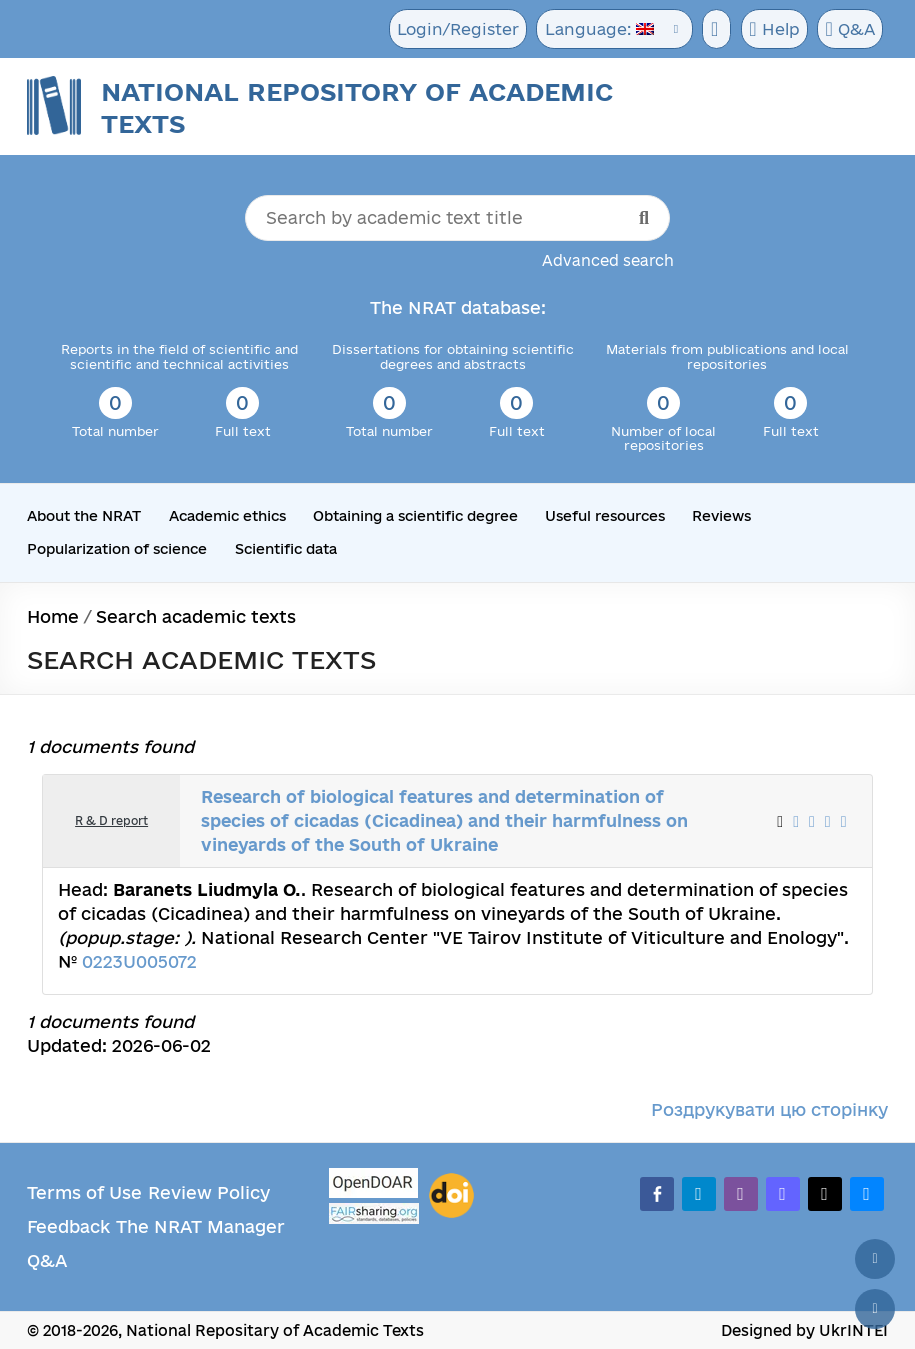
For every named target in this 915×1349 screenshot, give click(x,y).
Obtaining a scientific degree (415, 516)
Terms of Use (84, 1191)
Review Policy (209, 1191)
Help (770, 30)
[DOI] (451, 1195)
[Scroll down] (875, 1309)
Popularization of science (116, 548)
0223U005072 (139, 960)
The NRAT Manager (200, 1225)
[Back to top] (875, 1259)
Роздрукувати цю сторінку (769, 1108)
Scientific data (285, 548)
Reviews (721, 516)
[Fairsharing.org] (374, 1212)
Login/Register (456, 29)
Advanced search (608, 260)
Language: (594, 29)
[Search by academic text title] (457, 218)
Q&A (848, 30)
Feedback (68, 1225)
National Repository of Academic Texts (357, 107)
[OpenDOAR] (374, 1184)
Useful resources (605, 516)
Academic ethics (227, 516)
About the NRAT (84, 516)
